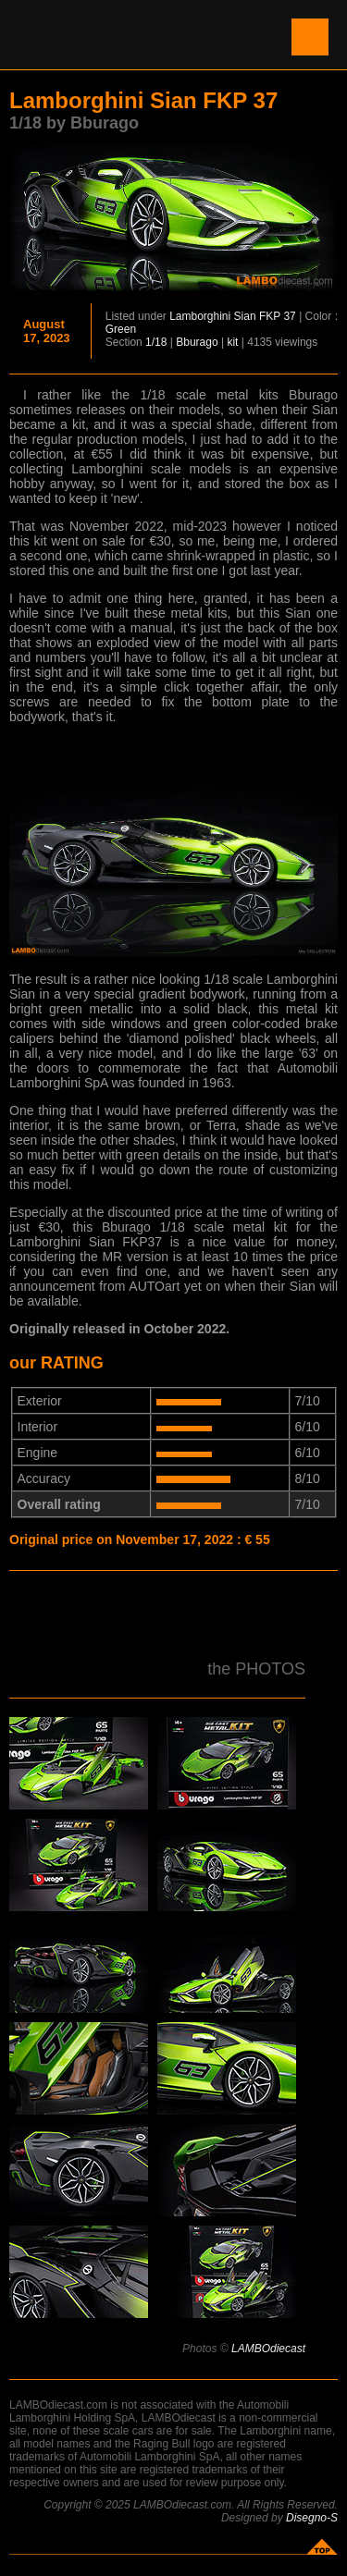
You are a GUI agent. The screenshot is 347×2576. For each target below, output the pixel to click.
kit (232, 342)
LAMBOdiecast (268, 2348)
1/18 (156, 342)
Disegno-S (312, 2517)
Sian (245, 316)
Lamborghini (199, 316)
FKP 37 (277, 316)
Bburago (196, 342)
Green (120, 329)
